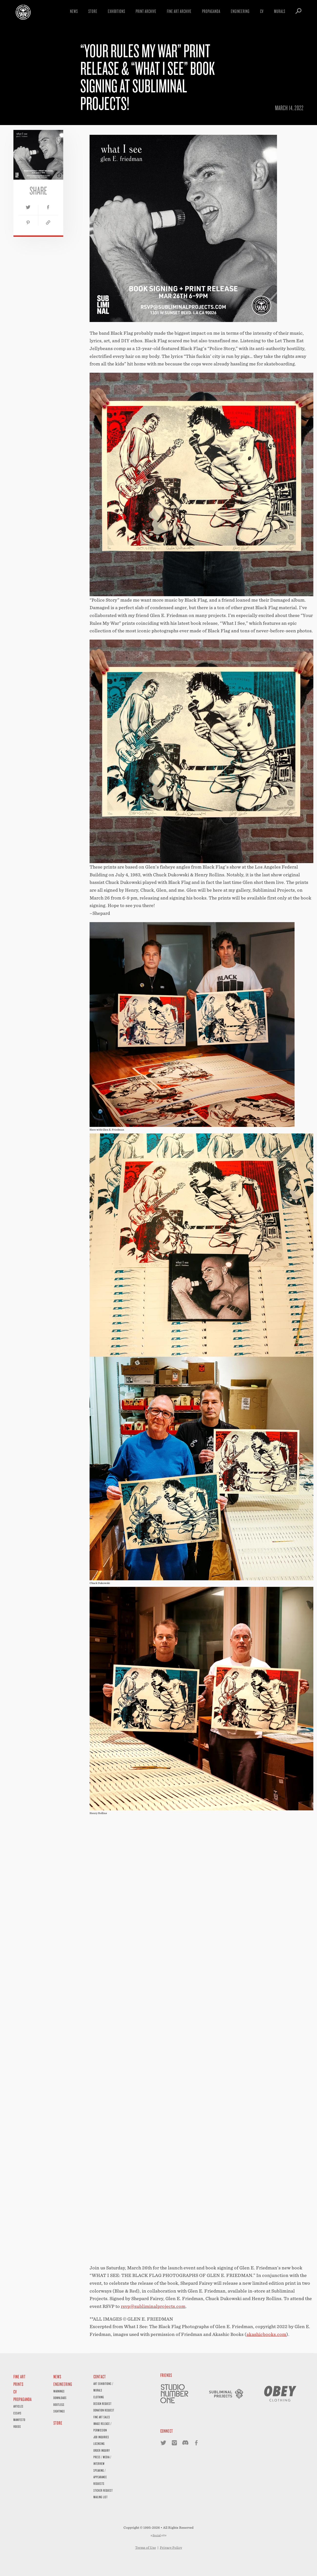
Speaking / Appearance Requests (100, 2477)
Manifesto (19, 2419)
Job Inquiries (101, 2437)
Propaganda (211, 11)
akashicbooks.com (266, 2334)
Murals (279, 11)
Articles (18, 2406)
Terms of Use (145, 2547)
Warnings (59, 2391)
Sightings (59, 2411)
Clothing (98, 2397)
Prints (18, 2384)
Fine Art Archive (179, 11)
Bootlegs (58, 2404)
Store (92, 11)
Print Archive (146, 11)
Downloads (60, 2397)
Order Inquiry (101, 2450)
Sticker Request (103, 2490)
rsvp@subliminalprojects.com (153, 2306)
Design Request (102, 2403)
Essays (17, 2413)
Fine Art (19, 2376)
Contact (99, 2376)
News (74, 11)
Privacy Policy (171, 2547)
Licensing (99, 2443)
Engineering (240, 11)
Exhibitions (116, 11)
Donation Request (103, 2410)
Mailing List (100, 2497)
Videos (17, 2426)
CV (262, 11)
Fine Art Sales (101, 2417)
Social (157, 2535)
